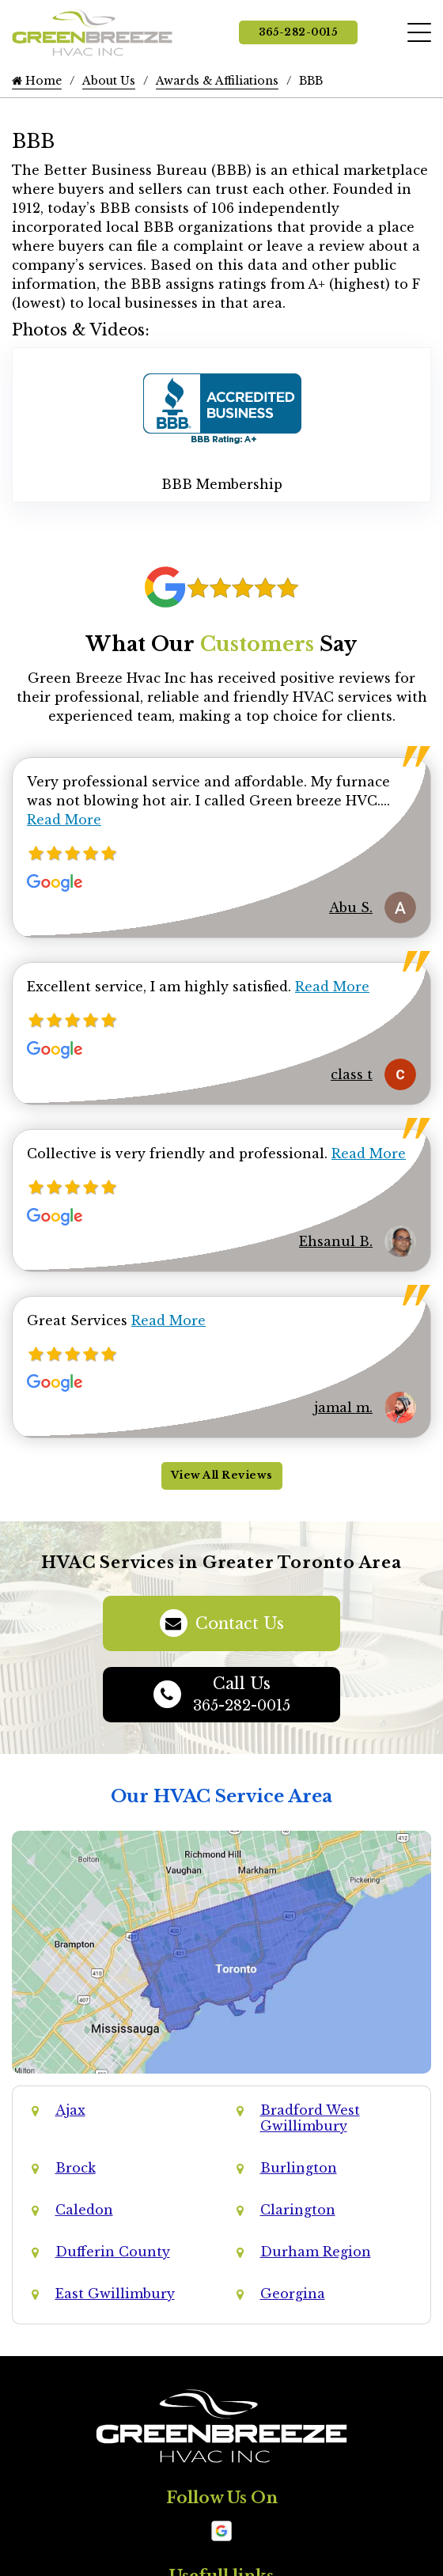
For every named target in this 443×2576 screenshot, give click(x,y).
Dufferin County (112, 2252)
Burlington (298, 2168)
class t (352, 1074)
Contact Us (222, 1623)
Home (37, 81)
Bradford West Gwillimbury (310, 2118)
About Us (108, 81)
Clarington (297, 2210)
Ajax (70, 2110)
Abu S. (351, 907)
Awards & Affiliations (217, 81)
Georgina (292, 2293)
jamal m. (343, 1407)
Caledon (84, 2210)
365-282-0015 (298, 32)
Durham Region (315, 2252)
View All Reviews (222, 1475)
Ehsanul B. (336, 1241)
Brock (75, 2168)
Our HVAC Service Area (221, 1796)
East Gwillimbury (115, 2293)
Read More (64, 820)
